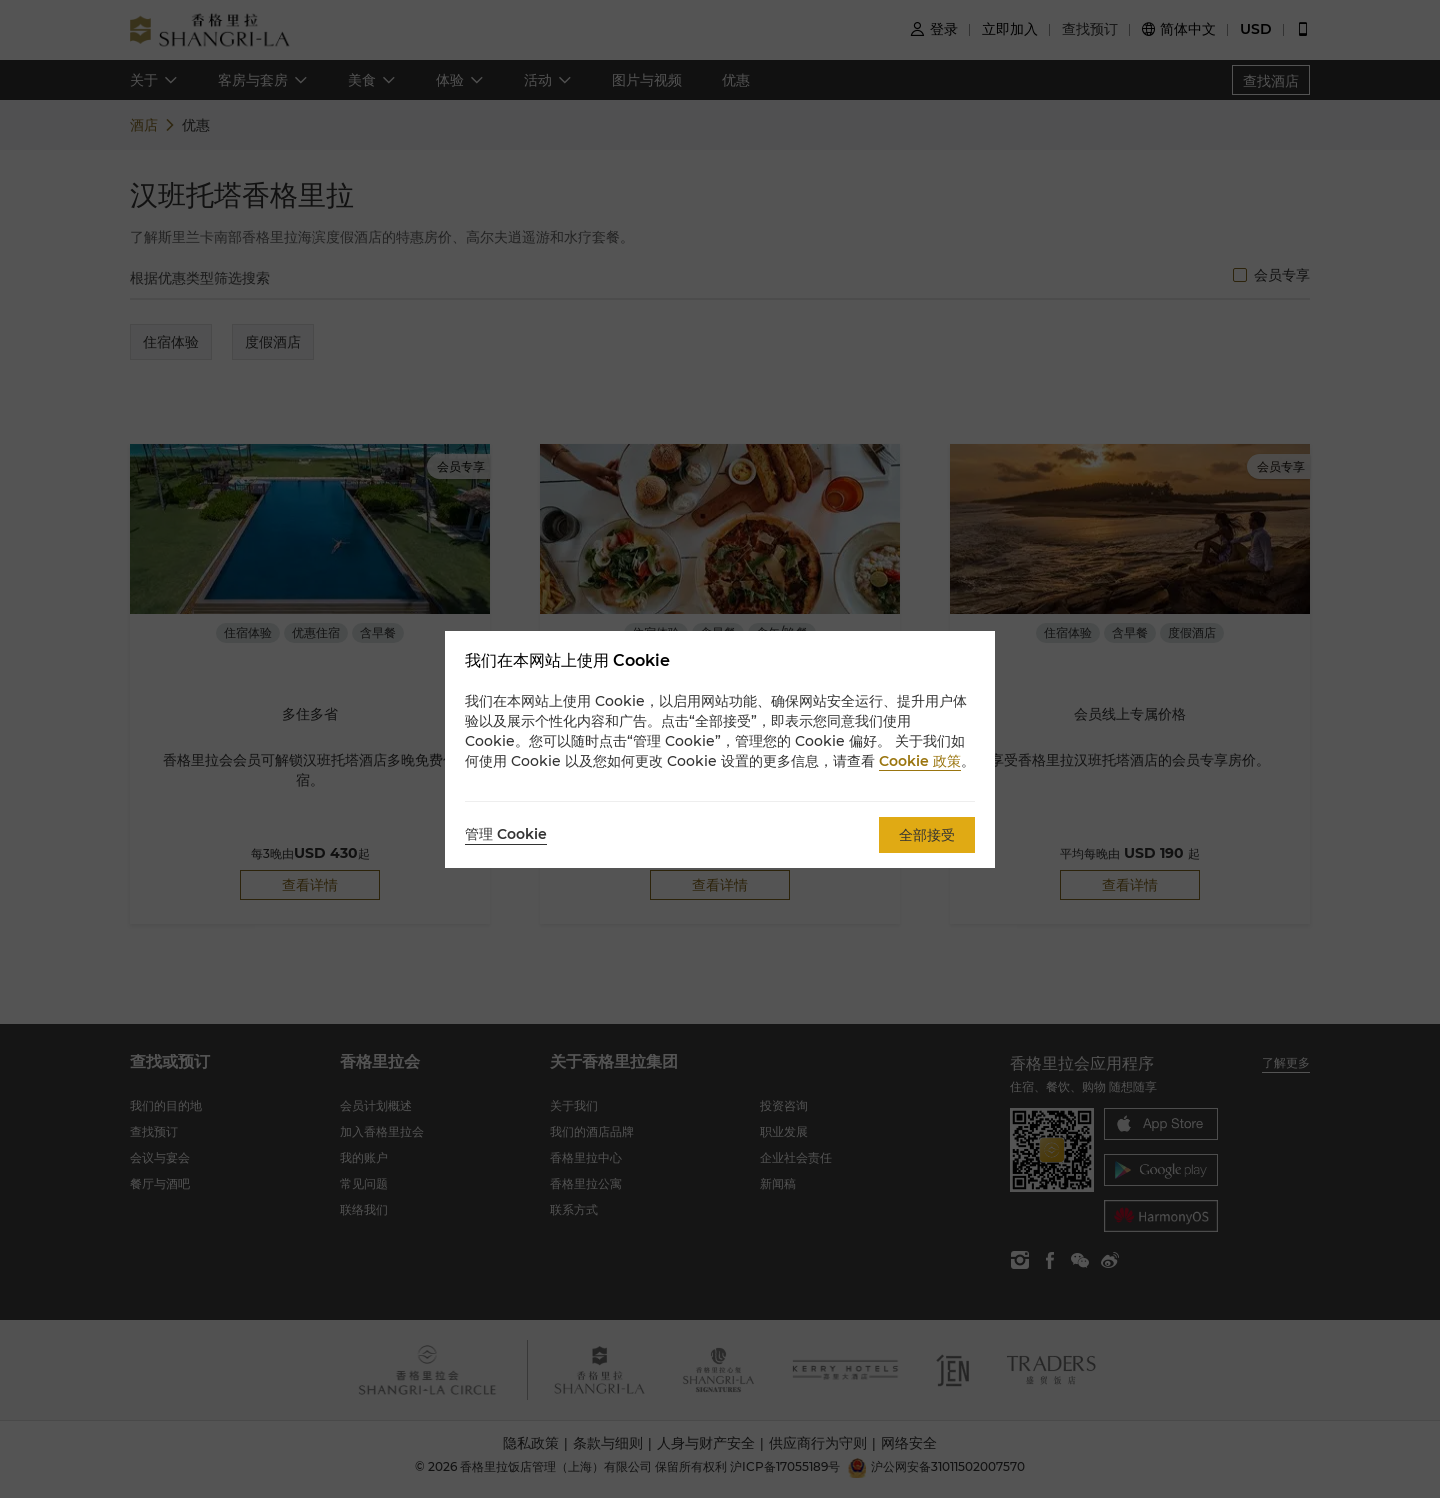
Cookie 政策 (920, 761)
